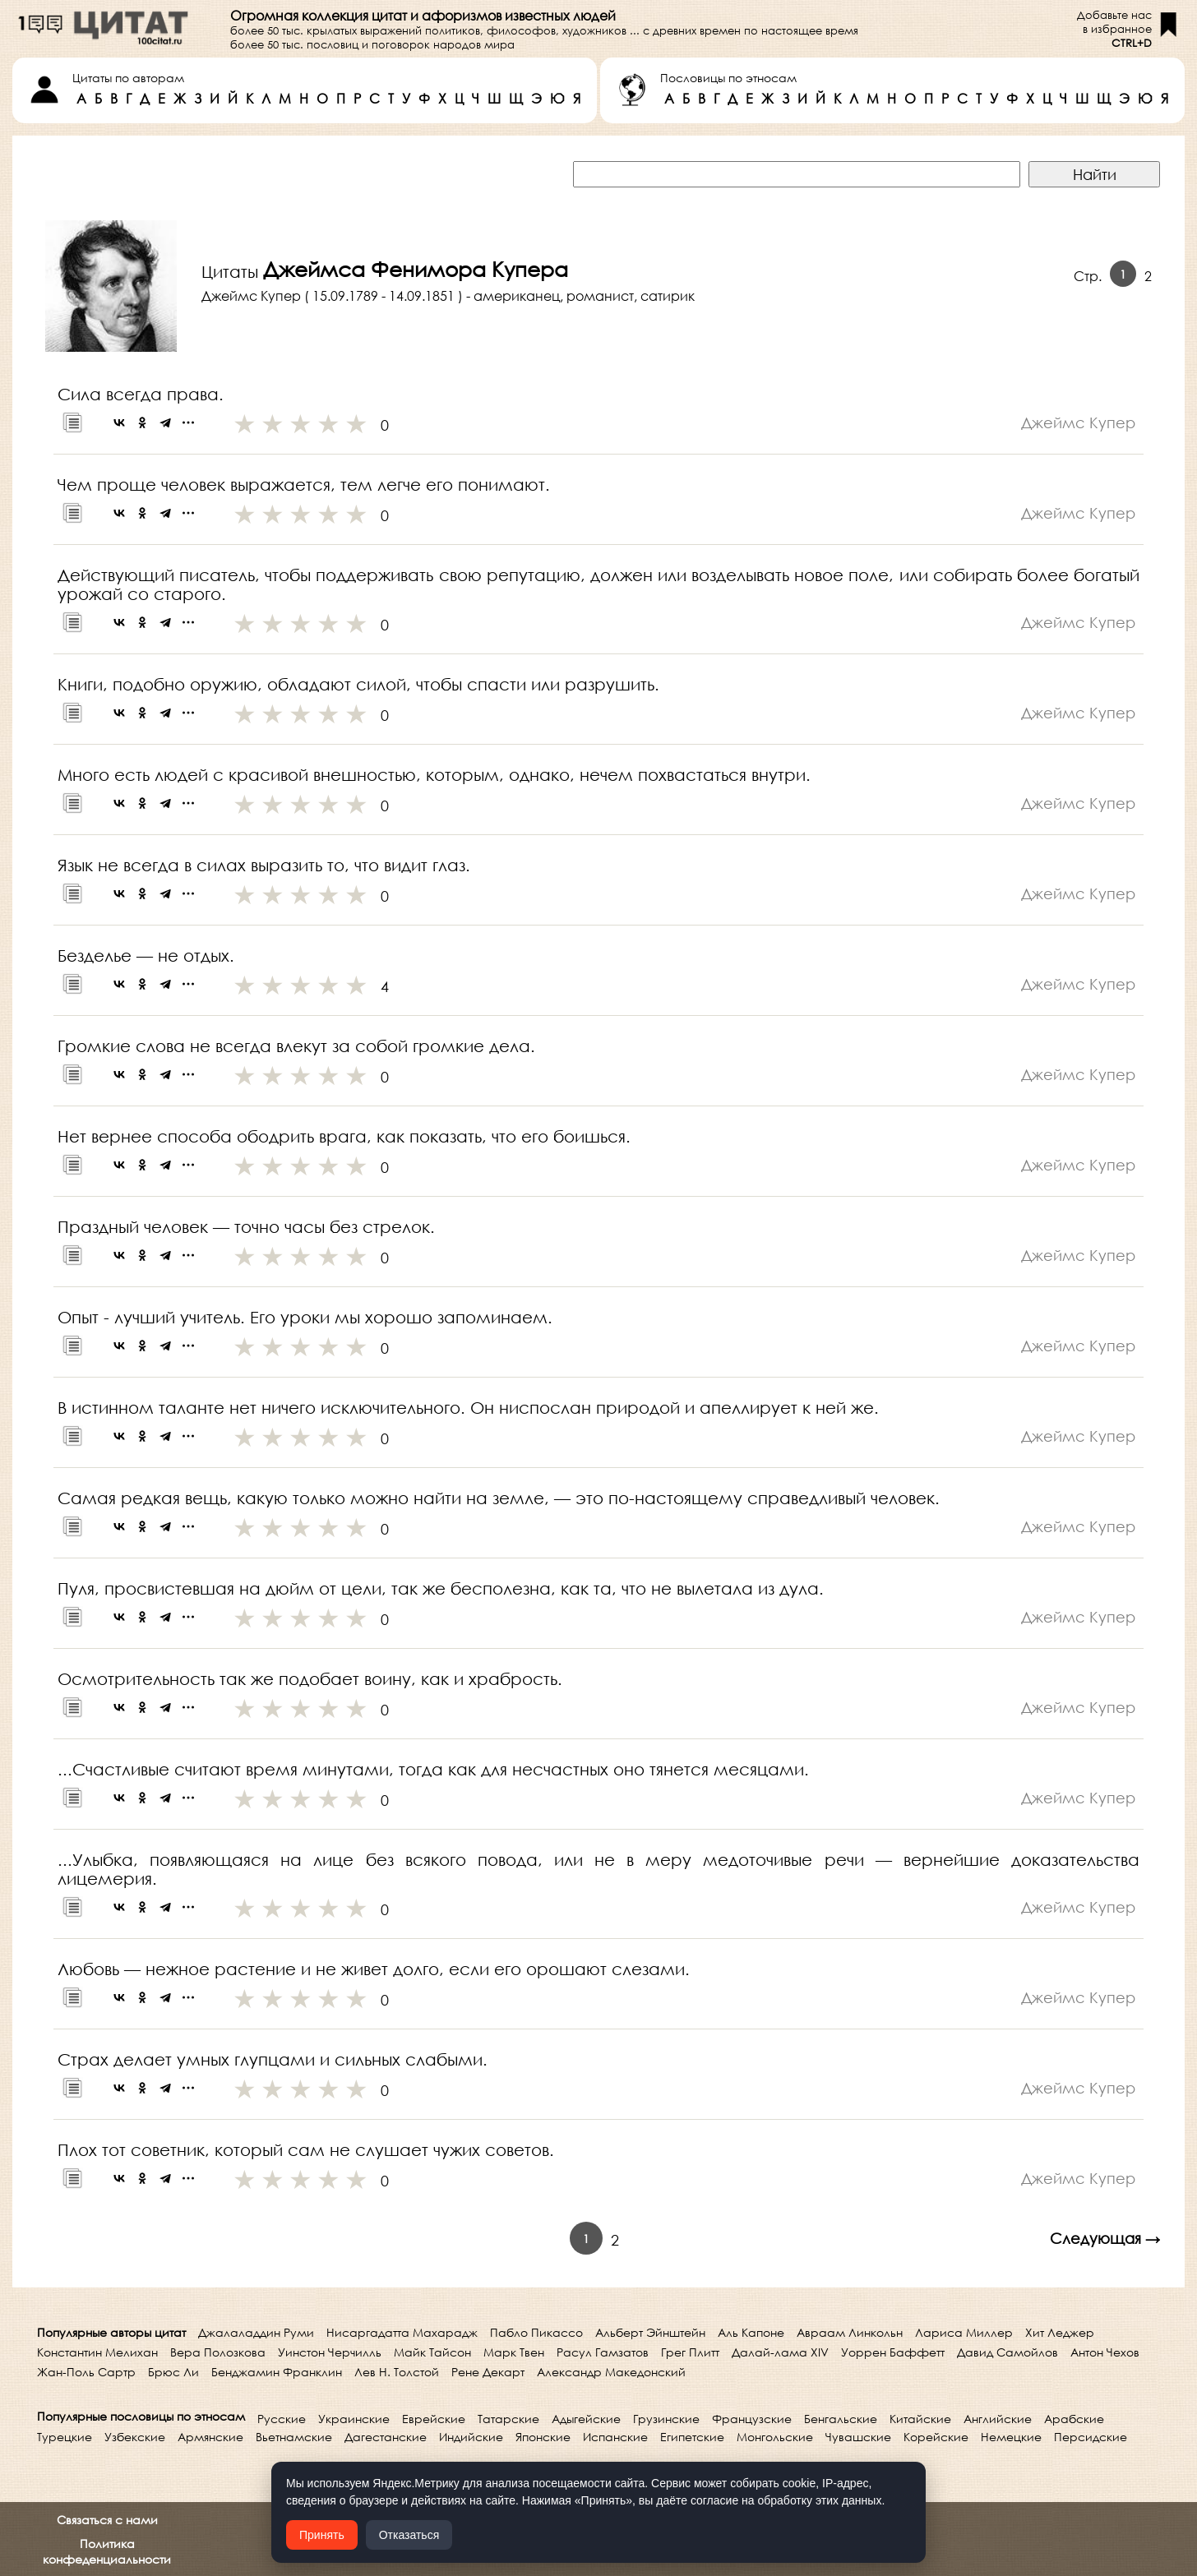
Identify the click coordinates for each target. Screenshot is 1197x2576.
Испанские (615, 2436)
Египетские (692, 2436)
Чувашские (858, 2436)
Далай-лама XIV (780, 2352)
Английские (998, 2418)
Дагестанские (385, 2436)
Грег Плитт (690, 2352)
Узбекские (134, 2436)
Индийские (471, 2436)
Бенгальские (840, 2418)
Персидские (1090, 2436)
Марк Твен (513, 2352)
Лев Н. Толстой (396, 2372)
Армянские (210, 2436)
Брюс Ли (173, 2372)
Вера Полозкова (218, 2352)
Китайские (920, 2418)
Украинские (354, 2418)
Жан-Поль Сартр (86, 2372)
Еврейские (433, 2418)
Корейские (936, 2436)
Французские (752, 2418)
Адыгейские (586, 2418)
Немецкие (1011, 2436)
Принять (321, 2534)
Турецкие (64, 2436)
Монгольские (775, 2436)
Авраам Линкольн (850, 2332)
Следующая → (1105, 2238)
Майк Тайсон (432, 2352)
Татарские (508, 2418)
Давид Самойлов (1007, 2352)
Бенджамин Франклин (276, 2372)
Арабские (1074, 2418)
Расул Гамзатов (603, 2352)
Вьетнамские (294, 2436)
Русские (281, 2418)
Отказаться (409, 2534)
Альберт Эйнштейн (650, 2332)
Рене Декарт (488, 2372)
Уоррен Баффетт (893, 2352)
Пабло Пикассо (536, 2332)
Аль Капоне (751, 2332)
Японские (543, 2436)
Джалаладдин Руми (256, 2332)
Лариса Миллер (964, 2332)
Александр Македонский (611, 2372)
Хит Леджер (1059, 2332)
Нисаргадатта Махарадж (402, 2332)
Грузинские (666, 2418)
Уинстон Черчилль (329, 2352)
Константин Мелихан (97, 2352)
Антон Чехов (1104, 2352)
